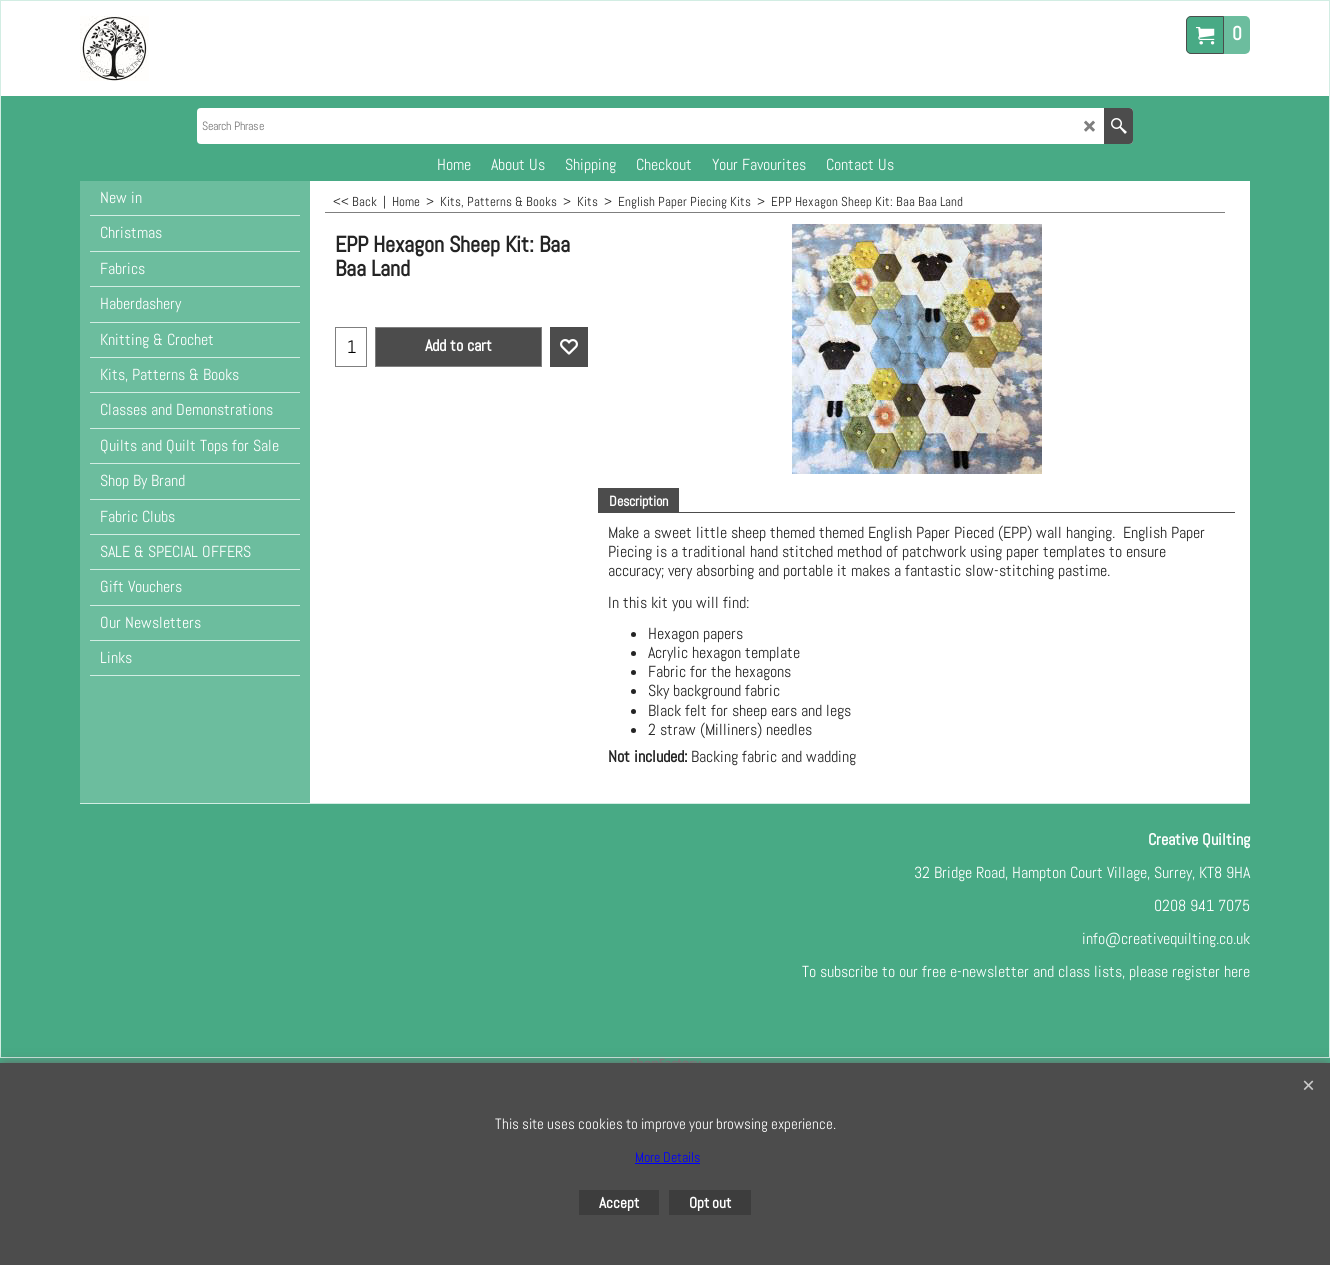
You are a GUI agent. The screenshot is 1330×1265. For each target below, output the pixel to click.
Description (638, 501)
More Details (667, 1157)
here (1237, 971)
